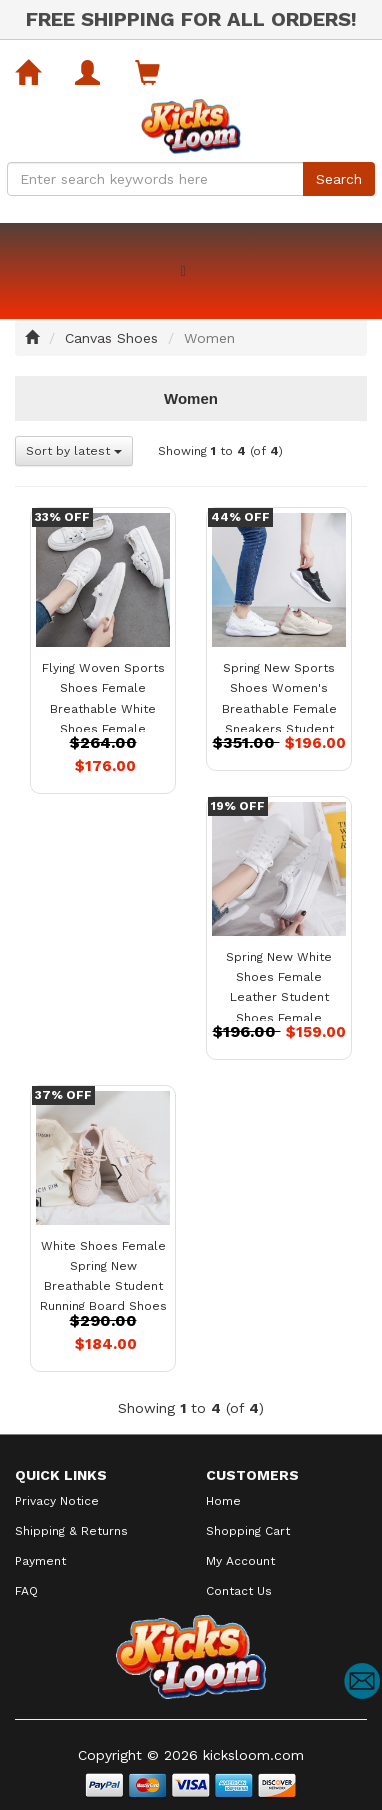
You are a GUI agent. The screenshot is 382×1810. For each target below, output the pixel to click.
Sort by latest (74, 451)
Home (223, 1501)
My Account (240, 1561)
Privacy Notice (57, 1501)
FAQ (26, 1591)
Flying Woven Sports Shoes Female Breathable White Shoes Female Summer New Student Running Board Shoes (103, 728)
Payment (40, 1561)
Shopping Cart (248, 1531)
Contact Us (239, 1591)
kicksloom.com (253, 1755)
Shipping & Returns (71, 1531)
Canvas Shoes (111, 338)
